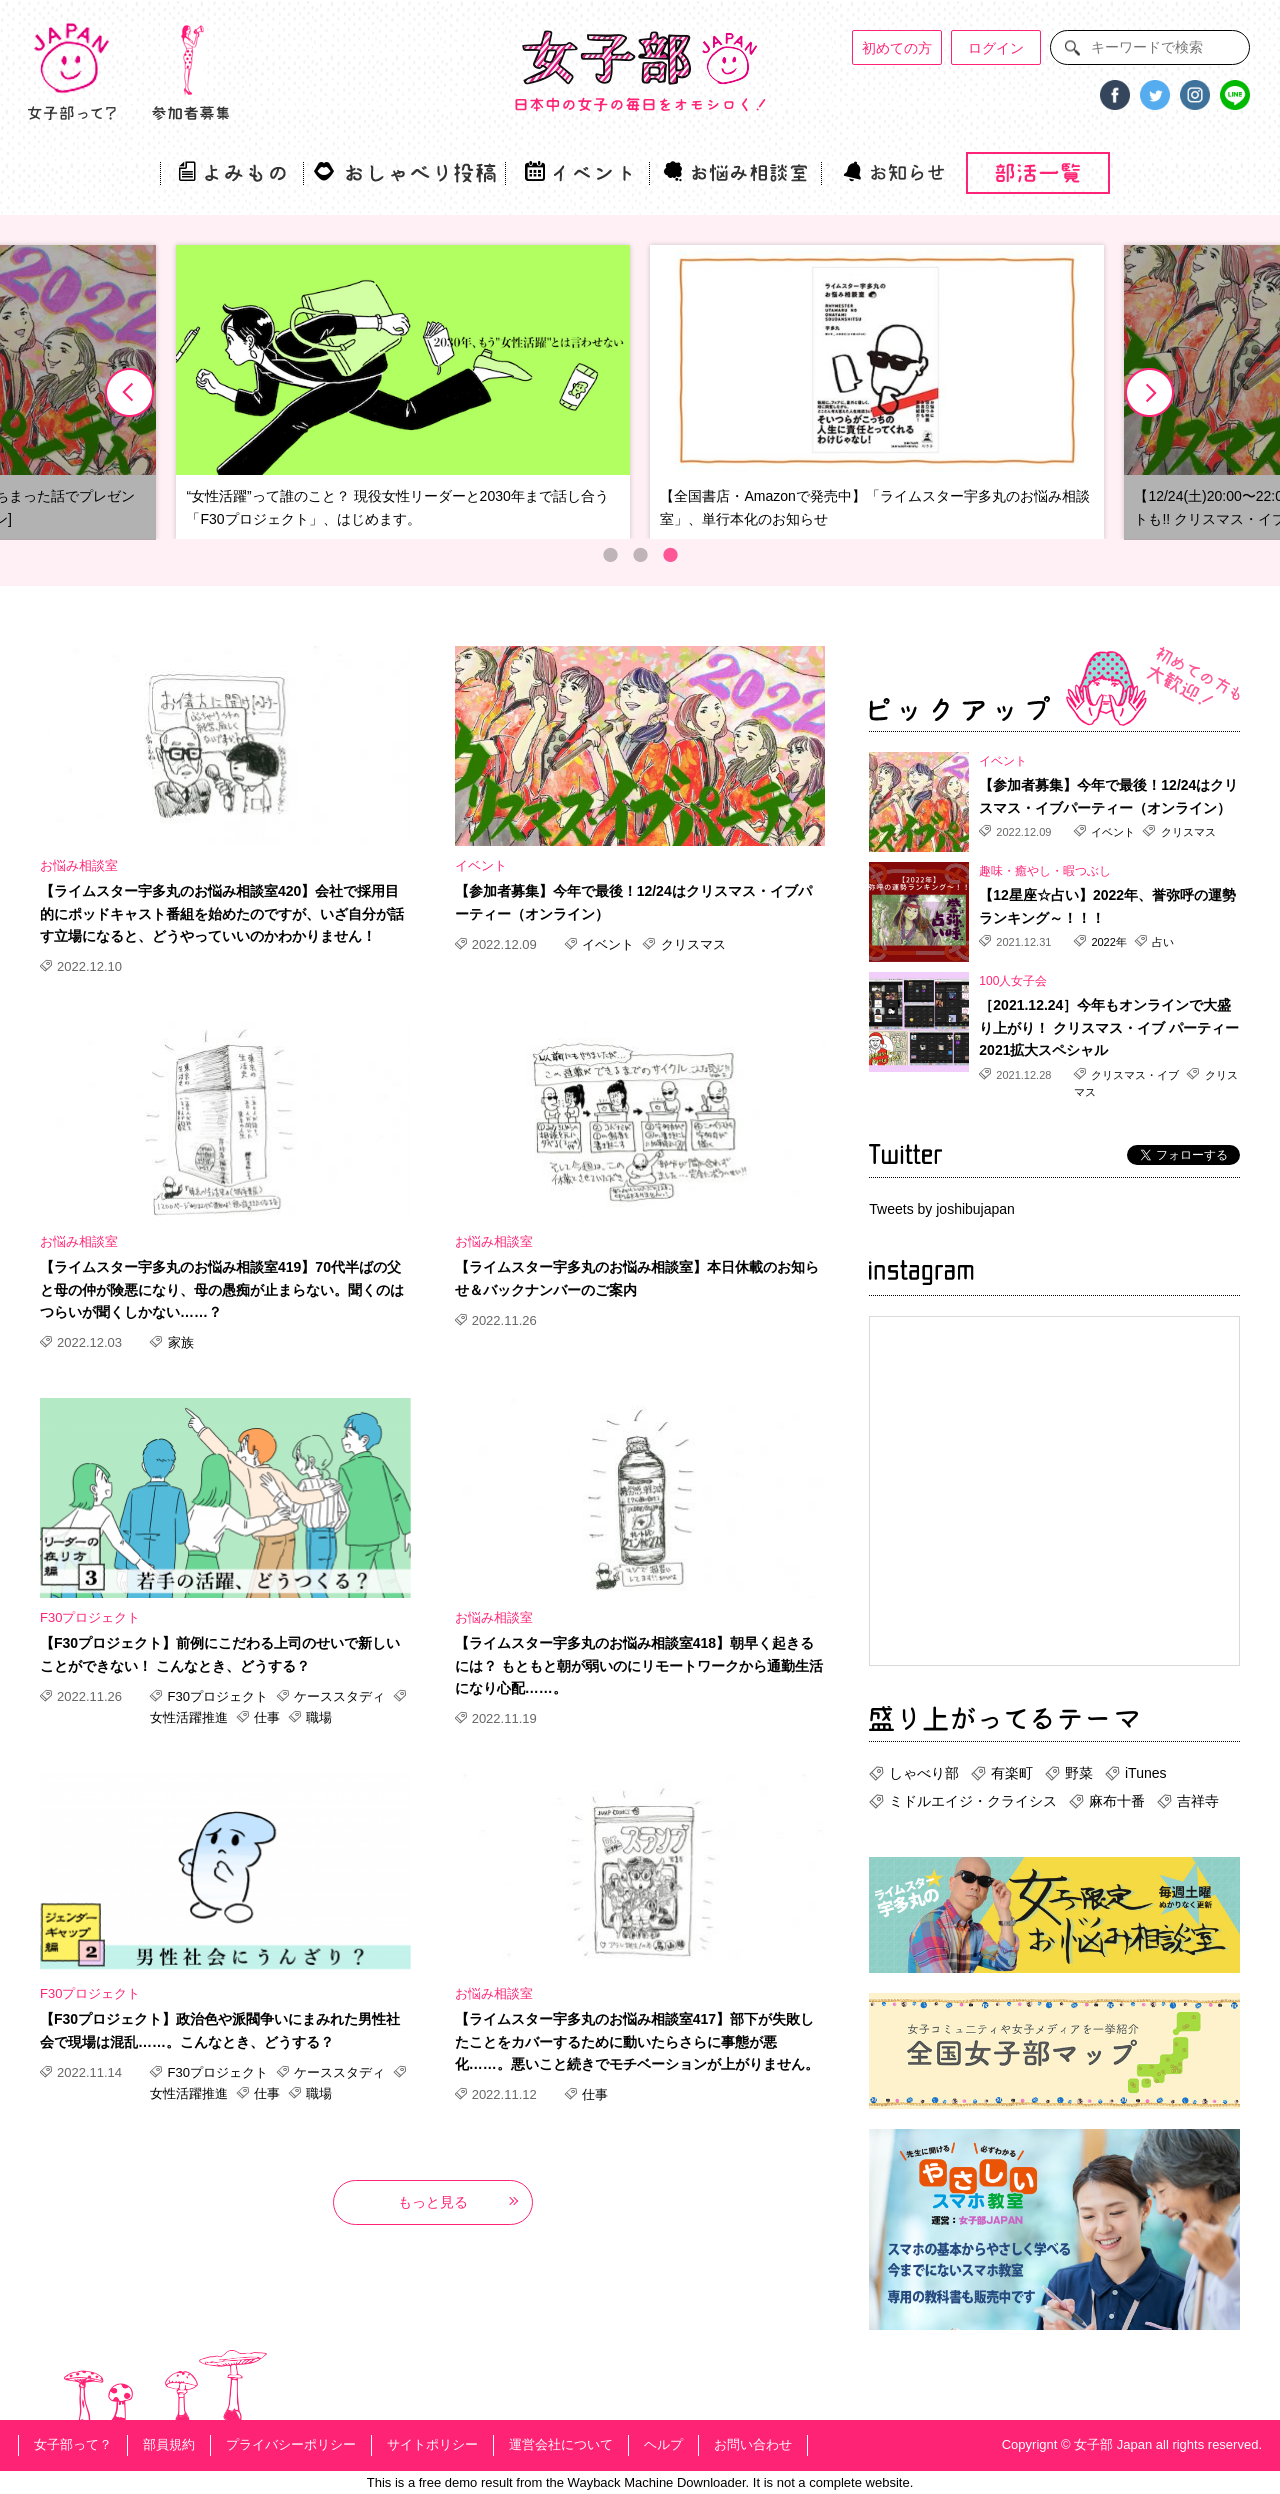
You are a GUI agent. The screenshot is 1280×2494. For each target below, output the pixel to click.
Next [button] (1150, 393)
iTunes (1146, 1773)
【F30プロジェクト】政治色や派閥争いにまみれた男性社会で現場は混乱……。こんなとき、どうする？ (220, 2030)
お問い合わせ (753, 2444)
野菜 (1079, 1773)
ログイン (996, 48)
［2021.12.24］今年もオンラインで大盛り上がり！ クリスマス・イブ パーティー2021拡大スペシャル (1109, 1027)
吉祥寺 (1198, 1801)
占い (1161, 942)
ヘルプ (663, 2444)
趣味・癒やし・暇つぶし (1045, 871)
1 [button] (610, 555)
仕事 (267, 1717)
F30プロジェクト (90, 1617)
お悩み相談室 (79, 865)
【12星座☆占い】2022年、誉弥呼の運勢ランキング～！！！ (1107, 906)
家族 (179, 1342)
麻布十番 (1117, 1801)
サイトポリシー (432, 2444)
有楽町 (1012, 1773)
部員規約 (169, 2444)
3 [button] (670, 555)
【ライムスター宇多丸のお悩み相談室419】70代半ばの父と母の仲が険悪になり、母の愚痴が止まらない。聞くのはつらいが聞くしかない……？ (222, 1289)
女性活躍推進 (191, 1717)
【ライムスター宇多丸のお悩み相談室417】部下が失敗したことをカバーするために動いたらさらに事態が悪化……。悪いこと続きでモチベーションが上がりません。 (637, 2041)
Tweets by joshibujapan (942, 1209)
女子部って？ (73, 2444)
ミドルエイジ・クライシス (973, 1801)
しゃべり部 (924, 1773)
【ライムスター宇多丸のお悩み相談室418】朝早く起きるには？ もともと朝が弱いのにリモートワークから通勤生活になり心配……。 (639, 1665)
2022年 (1109, 942)
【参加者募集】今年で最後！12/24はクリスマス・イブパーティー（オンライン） (633, 902)
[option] (403, 392)
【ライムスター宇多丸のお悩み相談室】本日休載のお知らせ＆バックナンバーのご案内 (637, 1278)
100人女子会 (1013, 981)
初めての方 (897, 48)
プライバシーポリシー (291, 2444)
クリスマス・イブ (1135, 1075)
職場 (318, 1717)
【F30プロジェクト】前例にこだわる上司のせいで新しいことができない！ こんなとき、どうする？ (220, 1654)
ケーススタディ (340, 1696)
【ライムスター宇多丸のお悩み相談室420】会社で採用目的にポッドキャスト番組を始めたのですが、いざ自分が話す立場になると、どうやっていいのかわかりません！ (222, 913)
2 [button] (640, 555)
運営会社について (561, 2444)
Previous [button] (130, 393)
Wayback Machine (621, 2482)
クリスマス (691, 944)
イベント (481, 865)
